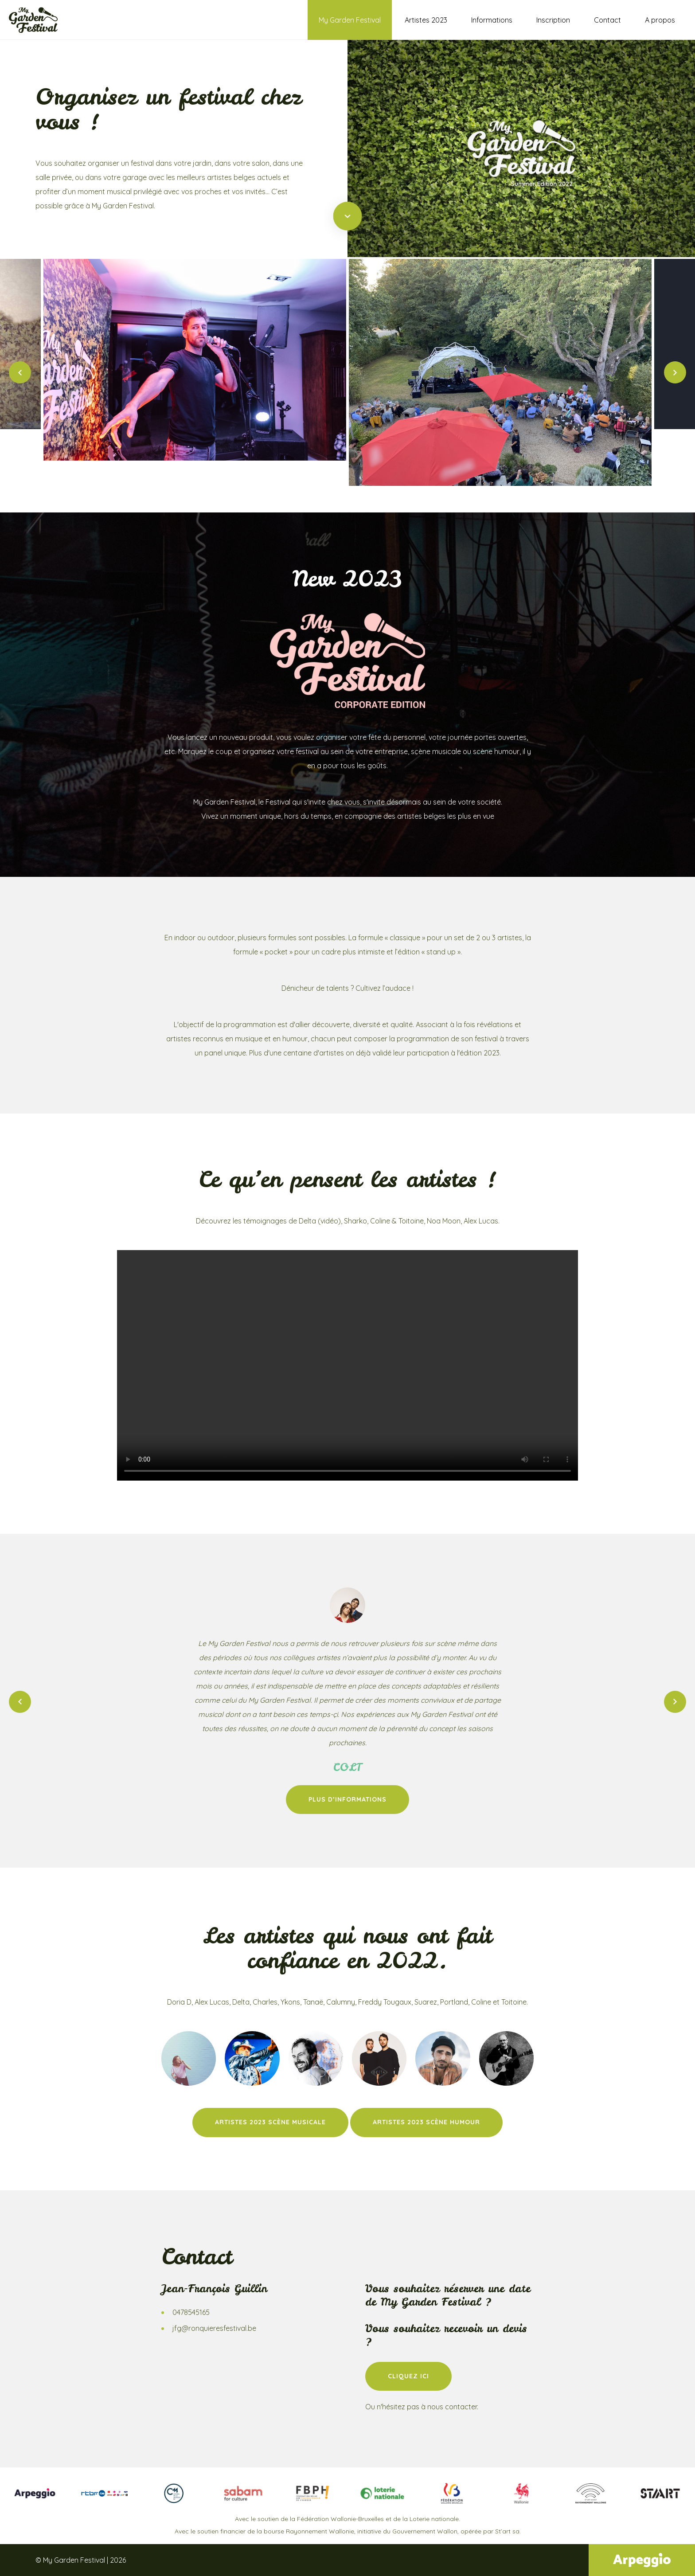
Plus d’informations (347, 1799)
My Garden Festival (350, 20)
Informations (491, 20)
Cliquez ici (408, 2376)
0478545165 (191, 2312)
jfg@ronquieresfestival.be (214, 2328)
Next (675, 372)
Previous (20, 372)
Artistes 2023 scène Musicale (270, 2122)
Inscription (553, 20)
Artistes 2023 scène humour (426, 2122)
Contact (607, 20)
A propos (660, 20)
